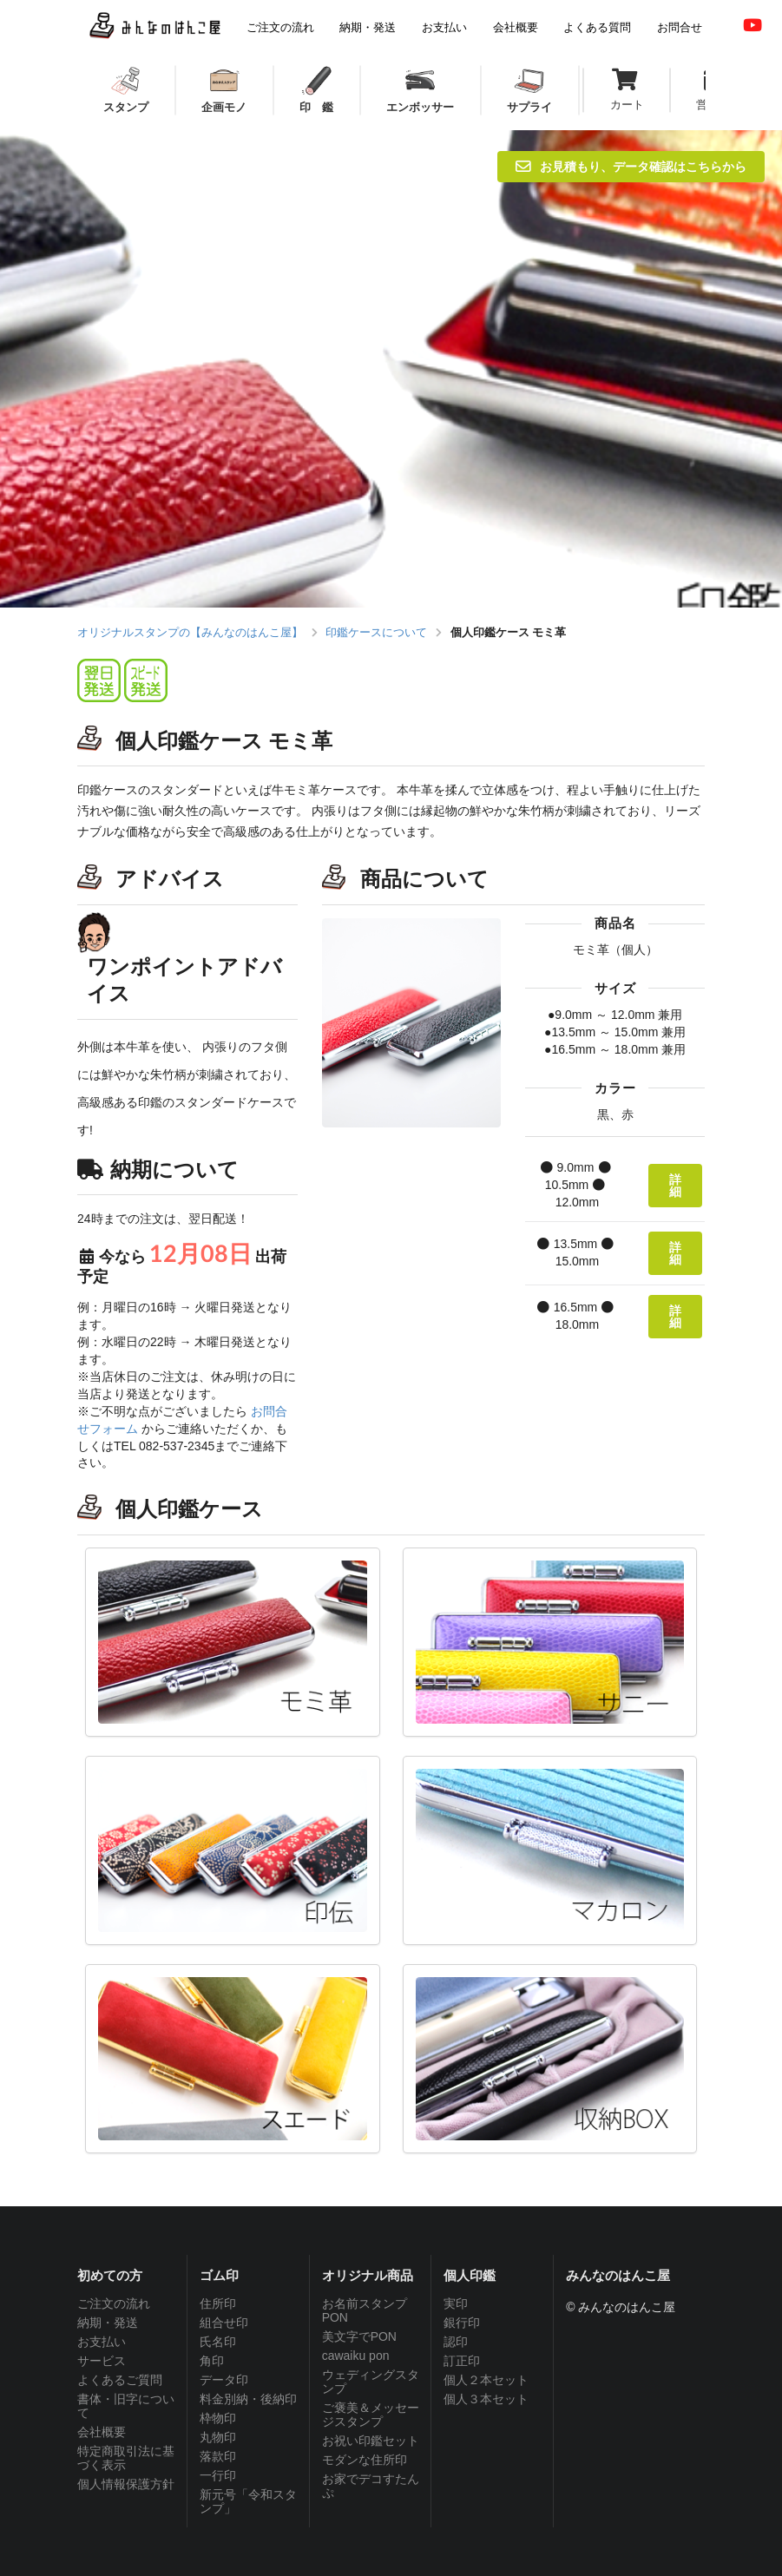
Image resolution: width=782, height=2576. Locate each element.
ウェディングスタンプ (370, 2381)
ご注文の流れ (113, 2303)
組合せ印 (224, 2323)
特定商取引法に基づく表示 (125, 2458)
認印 (456, 2342)
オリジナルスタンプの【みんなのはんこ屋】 (190, 632)
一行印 (218, 2475)
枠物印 (218, 2418)
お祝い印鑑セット (370, 2441)
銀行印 (462, 2323)
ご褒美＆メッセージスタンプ (370, 2414)
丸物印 (218, 2437)
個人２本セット (486, 2380)
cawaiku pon (356, 2355)
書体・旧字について (125, 2406)
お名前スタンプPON (364, 2310)
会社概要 (101, 2432)
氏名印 (218, 2342)
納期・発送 (107, 2323)
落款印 (218, 2456)
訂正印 (462, 2361)
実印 (456, 2303)
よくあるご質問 (119, 2380)
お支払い (101, 2342)
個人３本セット (486, 2399)
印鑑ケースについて (376, 632)
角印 (212, 2361)
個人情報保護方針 (125, 2484)
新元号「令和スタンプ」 (248, 2501)
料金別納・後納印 (248, 2399)
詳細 (675, 1185)
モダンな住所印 (364, 2460)
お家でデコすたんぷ (370, 2486)
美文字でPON (359, 2336)
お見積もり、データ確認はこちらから (631, 166)
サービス (101, 2361)
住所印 (218, 2303)
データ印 (224, 2380)
